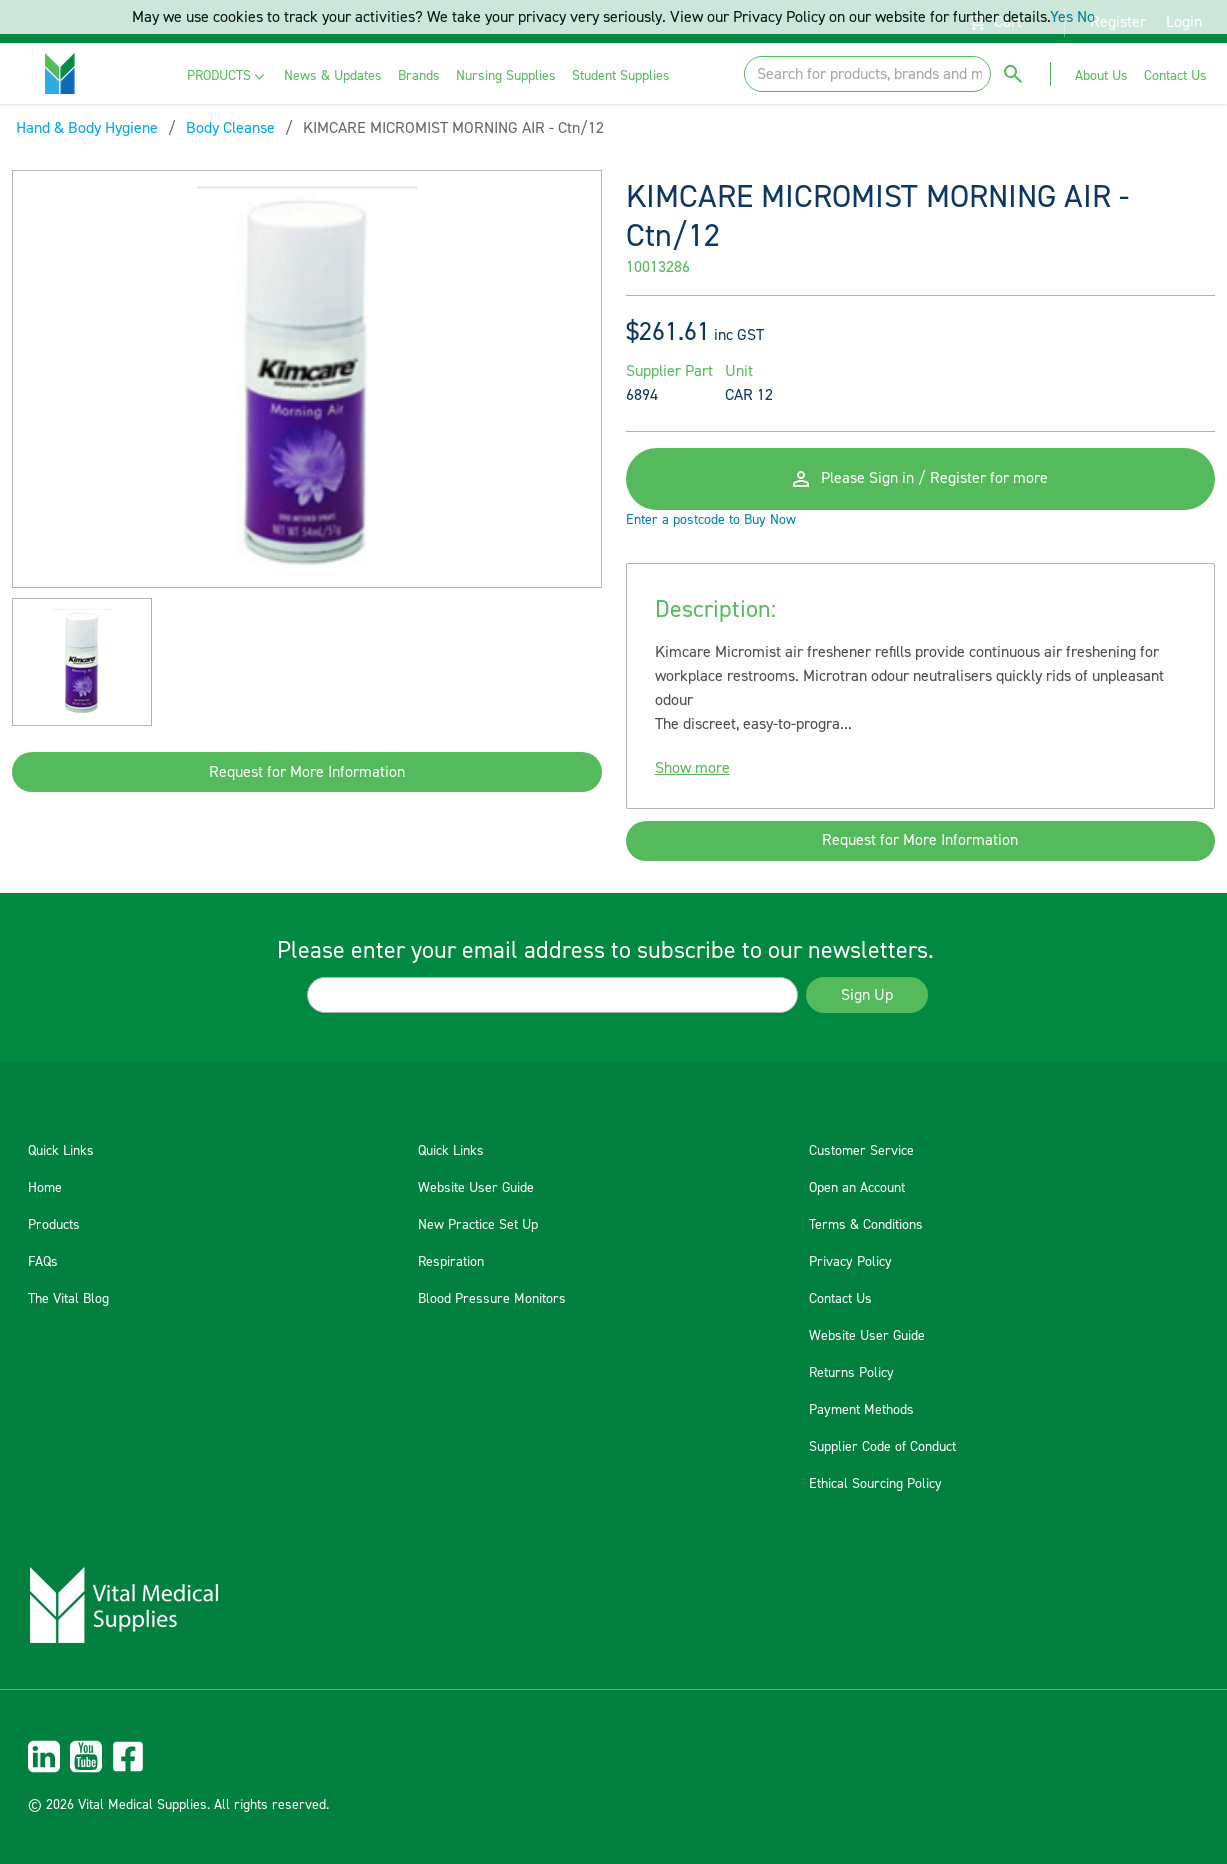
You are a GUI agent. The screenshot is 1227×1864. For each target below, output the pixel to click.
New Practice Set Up (478, 1225)
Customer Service (861, 1151)
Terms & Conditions (866, 1225)
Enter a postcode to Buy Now (711, 522)
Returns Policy (851, 1373)
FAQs (43, 1262)
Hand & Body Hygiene (87, 128)
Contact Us (840, 1299)
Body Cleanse (230, 128)
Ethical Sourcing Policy (875, 1484)
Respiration (451, 1262)
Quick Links (61, 1151)
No (1086, 17)
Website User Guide (476, 1188)
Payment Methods (861, 1410)
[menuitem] (227, 76)
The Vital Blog (68, 1299)
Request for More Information (307, 772)
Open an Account (857, 1188)
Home (45, 1188)
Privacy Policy (850, 1262)
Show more (692, 770)
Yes (1061, 17)
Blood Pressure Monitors (492, 1299)
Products (54, 1225)
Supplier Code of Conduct (882, 1447)
